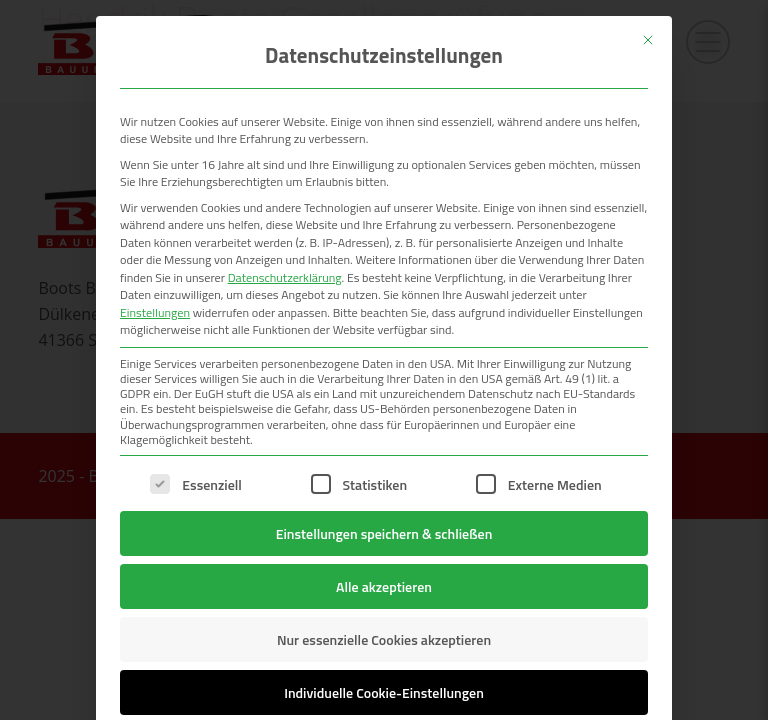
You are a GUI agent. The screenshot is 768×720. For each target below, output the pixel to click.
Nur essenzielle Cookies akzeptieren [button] (384, 639)
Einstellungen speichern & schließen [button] (384, 533)
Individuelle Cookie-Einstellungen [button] (384, 692)
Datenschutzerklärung (285, 277)
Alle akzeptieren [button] (384, 586)
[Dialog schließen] (648, 40)
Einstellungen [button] (155, 312)
